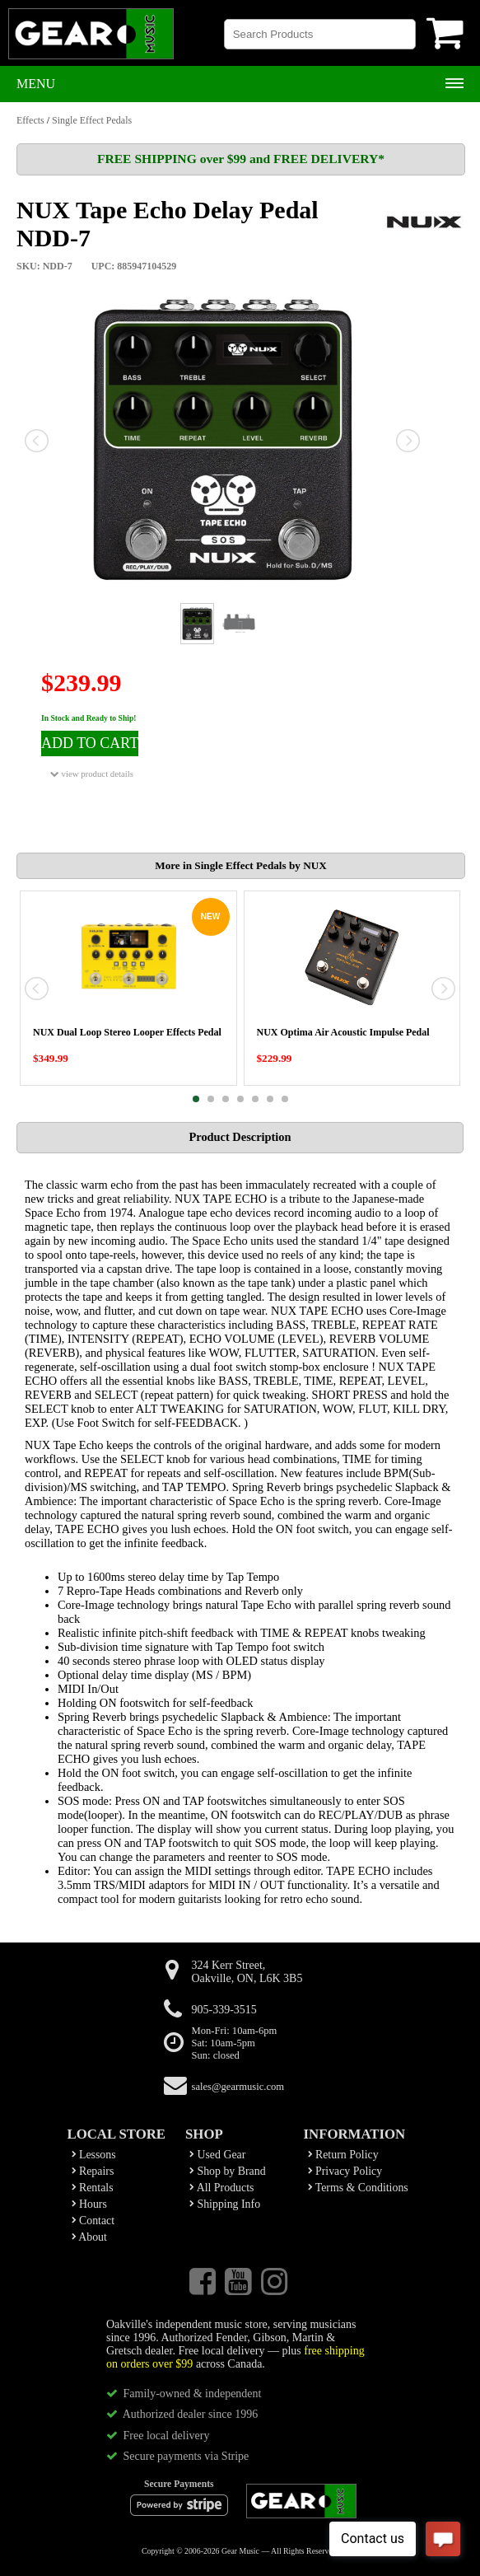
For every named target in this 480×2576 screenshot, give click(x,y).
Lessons (94, 2154)
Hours (89, 2204)
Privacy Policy (345, 2171)
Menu (35, 84)
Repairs (93, 2171)
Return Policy (343, 2154)
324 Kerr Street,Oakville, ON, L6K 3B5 (247, 1972)
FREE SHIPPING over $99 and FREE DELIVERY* (240, 159)
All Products (221, 2187)
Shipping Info (224, 2204)
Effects (30, 120)
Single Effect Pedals (92, 120)
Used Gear (217, 2154)
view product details (91, 774)
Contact (93, 2220)
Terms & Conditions (358, 2187)
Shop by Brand (227, 2171)
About (89, 2237)
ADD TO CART (89, 743)
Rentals (93, 2187)
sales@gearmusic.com (238, 2086)
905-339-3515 (224, 2009)
